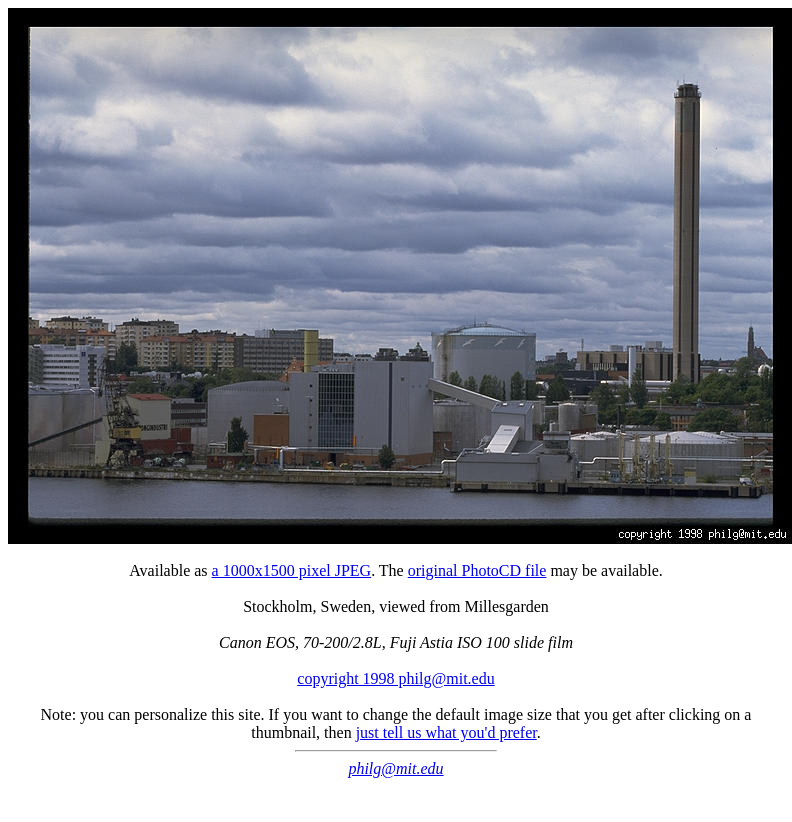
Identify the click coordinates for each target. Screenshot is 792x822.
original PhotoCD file (477, 570)
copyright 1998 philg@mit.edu (395, 678)
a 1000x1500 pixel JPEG (292, 570)
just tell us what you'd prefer (446, 732)
